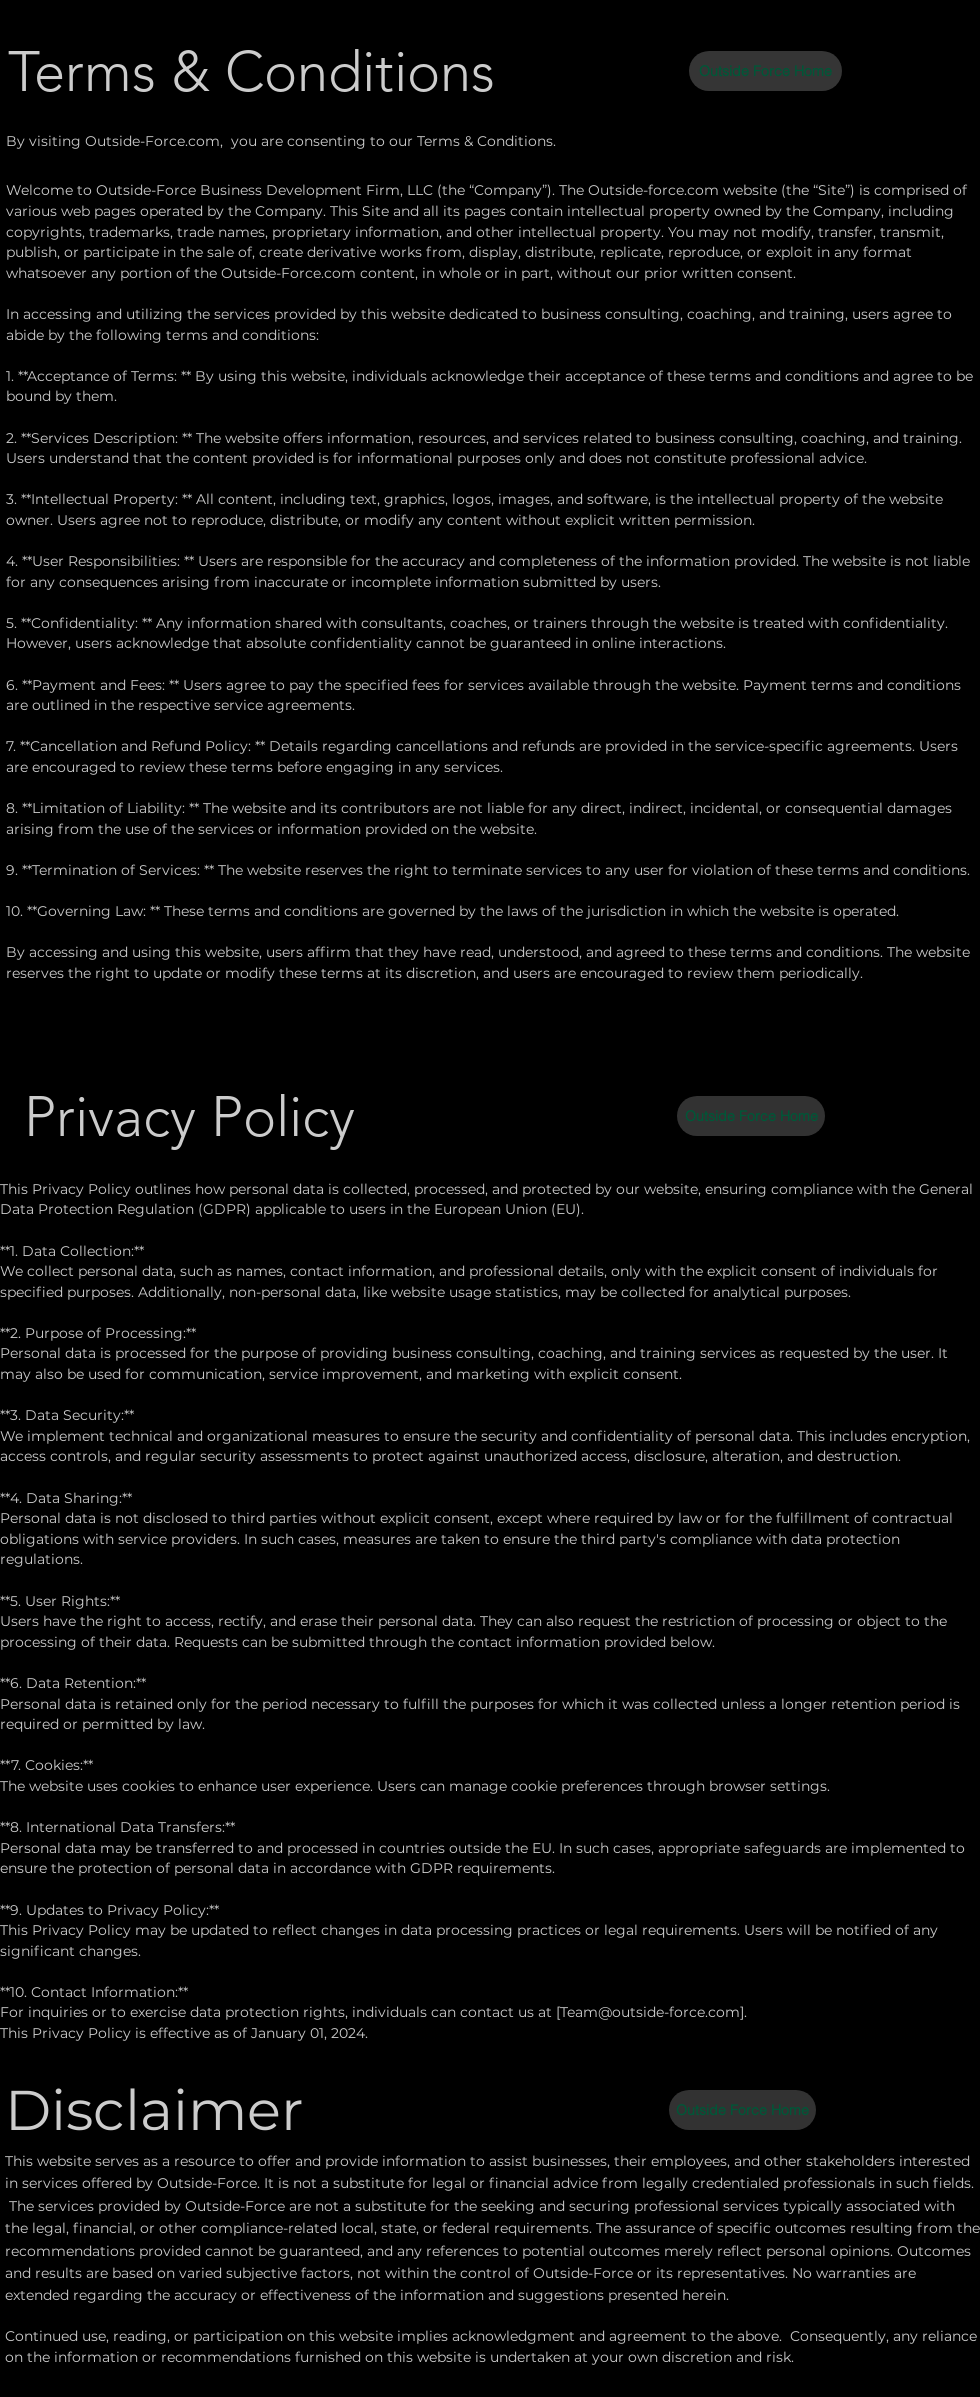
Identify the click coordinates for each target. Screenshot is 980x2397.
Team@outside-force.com (650, 2012)
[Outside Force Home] (765, 71)
